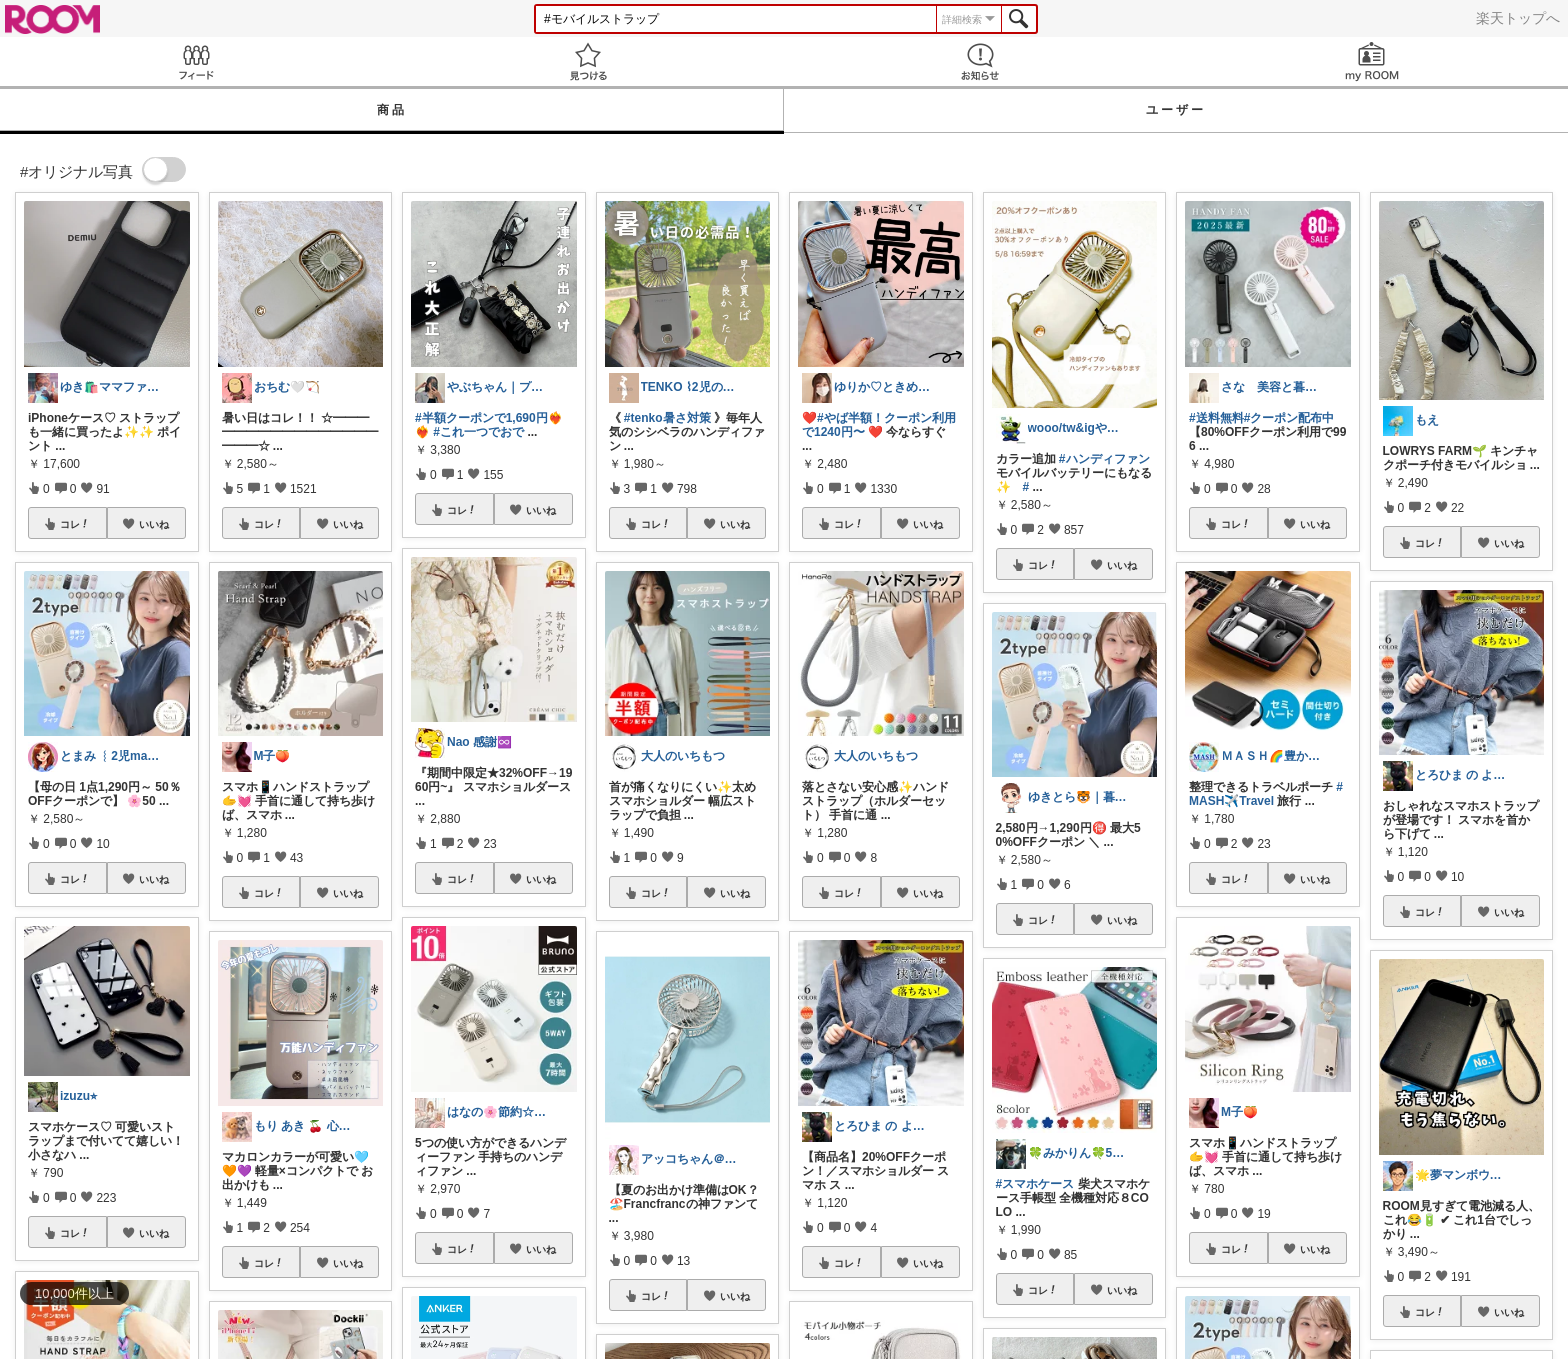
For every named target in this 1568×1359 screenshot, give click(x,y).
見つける (588, 61)
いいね (154, 524)
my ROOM (1372, 61)
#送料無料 (1216, 418)
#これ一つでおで (478, 432)
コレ (75, 524)
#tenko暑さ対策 (667, 418)
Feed (196, 61)
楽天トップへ (1518, 18)
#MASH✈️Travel (1266, 794)
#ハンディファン (1104, 459)
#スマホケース (1035, 1184)
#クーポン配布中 (1289, 418)
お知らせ (980, 61)
